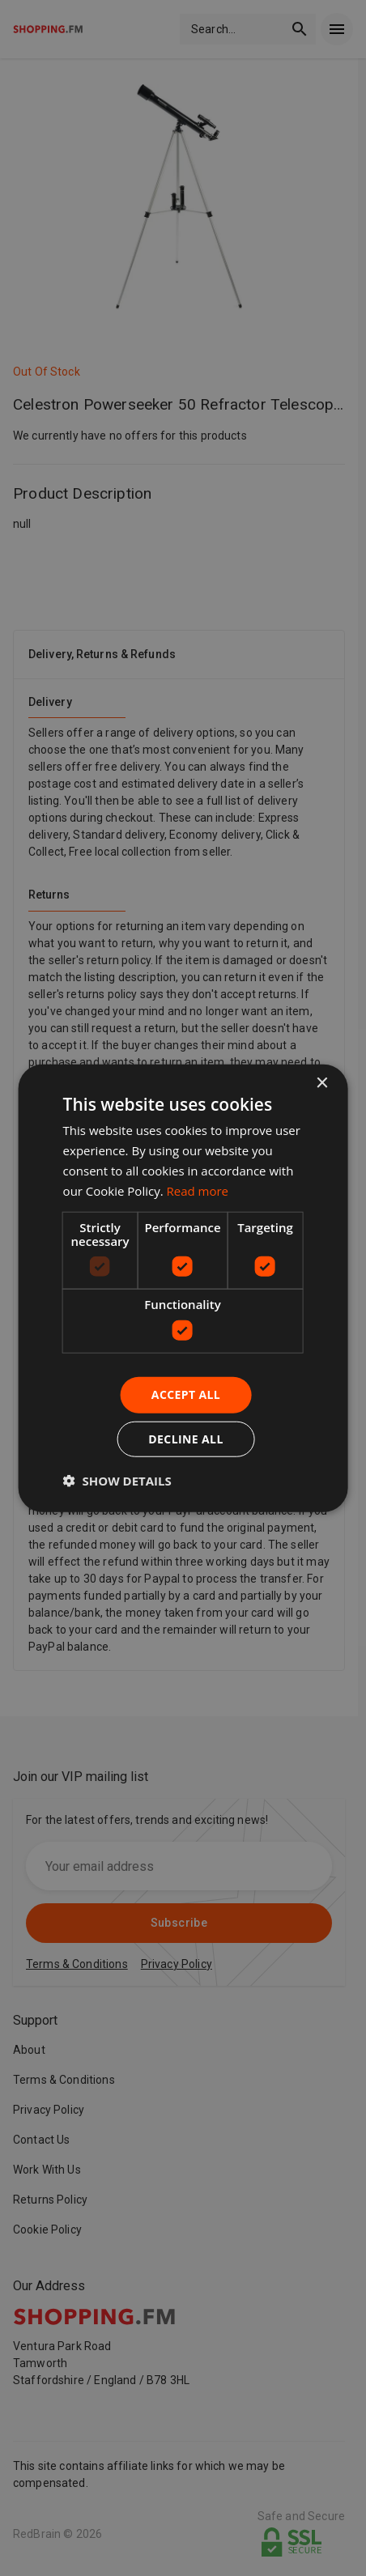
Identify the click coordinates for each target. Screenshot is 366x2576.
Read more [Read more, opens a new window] (197, 1190)
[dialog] (183, 1288)
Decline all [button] (185, 1438)
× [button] (321, 1084)
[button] (117, 1480)
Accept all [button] (185, 1394)
